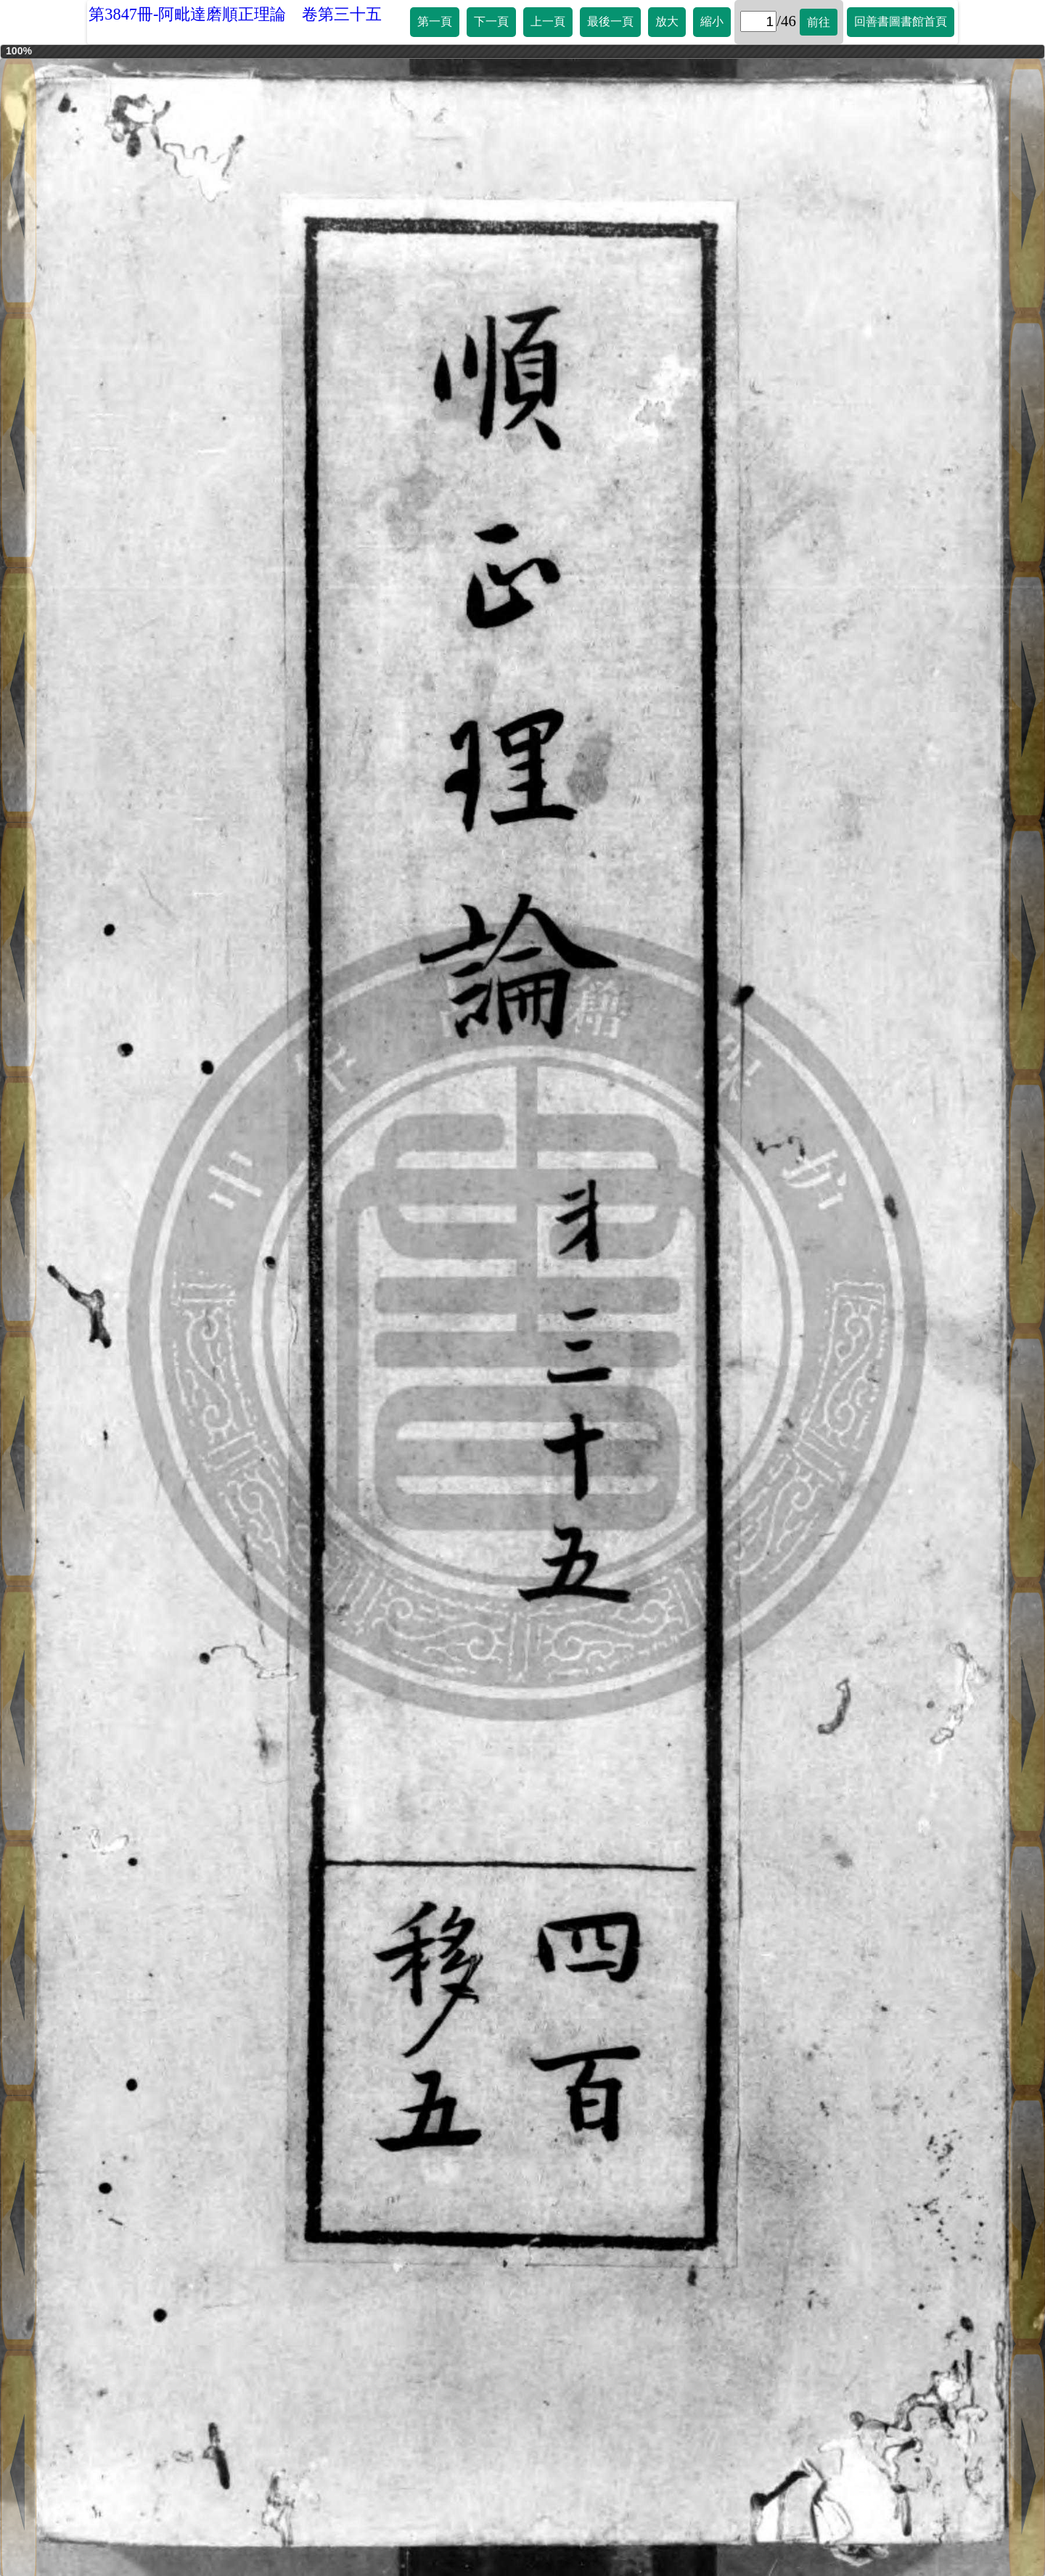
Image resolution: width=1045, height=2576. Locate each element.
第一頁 (434, 21)
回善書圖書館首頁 (900, 21)
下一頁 (491, 21)
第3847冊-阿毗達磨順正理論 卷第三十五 (235, 14)
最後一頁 (610, 21)
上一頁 (547, 21)
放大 (667, 21)
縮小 (712, 21)
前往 (818, 22)
